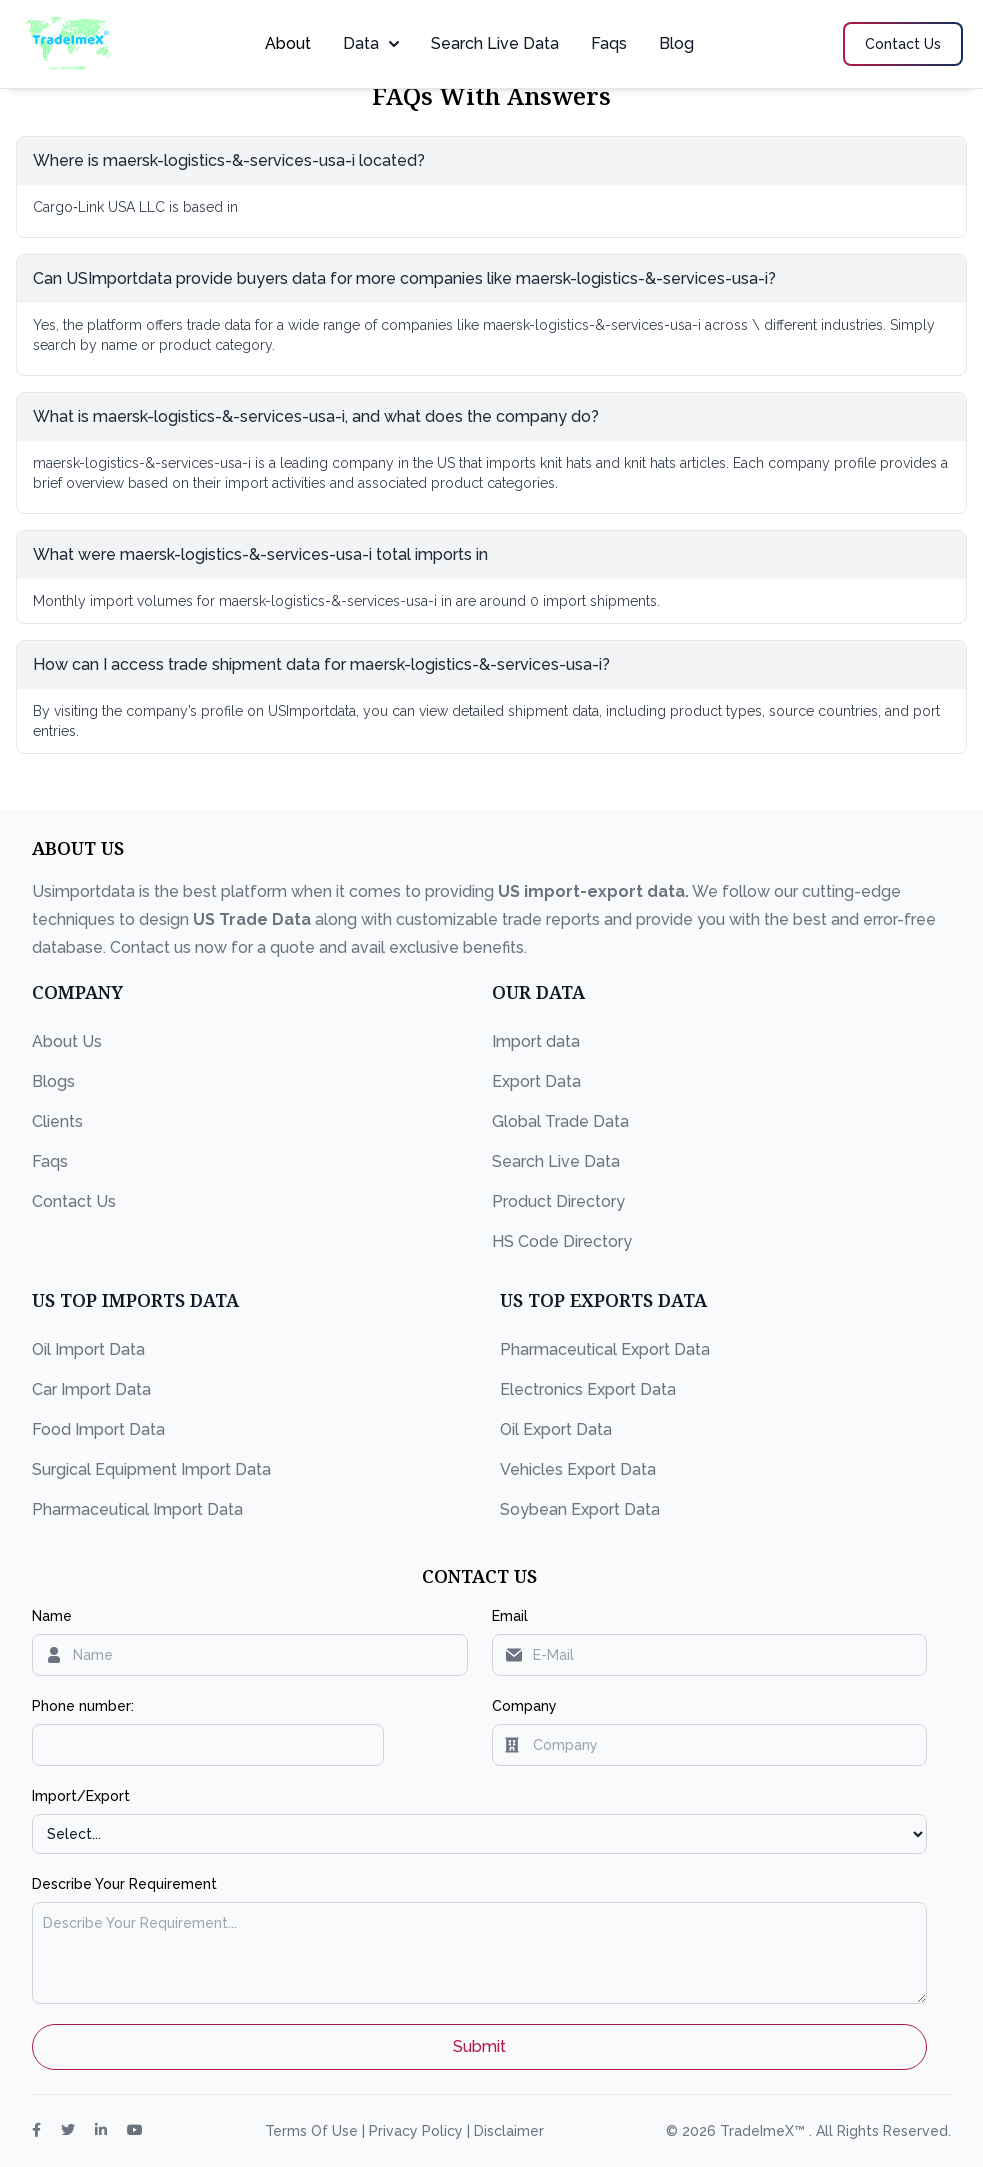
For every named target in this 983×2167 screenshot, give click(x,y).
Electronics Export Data (588, 1389)
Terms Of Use (313, 2131)
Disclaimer (509, 2131)
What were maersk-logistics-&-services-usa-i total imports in (260, 554)
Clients (57, 1121)
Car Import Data (91, 1389)
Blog (676, 43)
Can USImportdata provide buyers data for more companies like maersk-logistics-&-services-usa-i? (404, 278)
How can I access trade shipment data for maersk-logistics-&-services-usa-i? (321, 664)
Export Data (536, 1081)
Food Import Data (98, 1429)
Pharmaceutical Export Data (605, 1349)
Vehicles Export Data (578, 1469)
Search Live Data (495, 43)
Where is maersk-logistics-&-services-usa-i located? (229, 160)
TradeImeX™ (764, 2131)
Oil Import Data (88, 1349)
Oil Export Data (556, 1429)
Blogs (53, 1081)
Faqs (609, 43)
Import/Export (81, 1796)
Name (52, 1616)
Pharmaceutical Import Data (137, 1509)
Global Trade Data (560, 1121)
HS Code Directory (562, 1241)
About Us (67, 1041)
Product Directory (558, 1201)
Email (510, 1616)
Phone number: (83, 1706)
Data (371, 43)
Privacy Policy (418, 2131)
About (288, 43)
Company (524, 1706)
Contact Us (74, 1201)
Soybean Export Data (580, 1509)
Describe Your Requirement (124, 1884)
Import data (536, 1041)
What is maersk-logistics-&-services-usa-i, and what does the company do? (316, 416)
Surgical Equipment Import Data (151, 1469)
